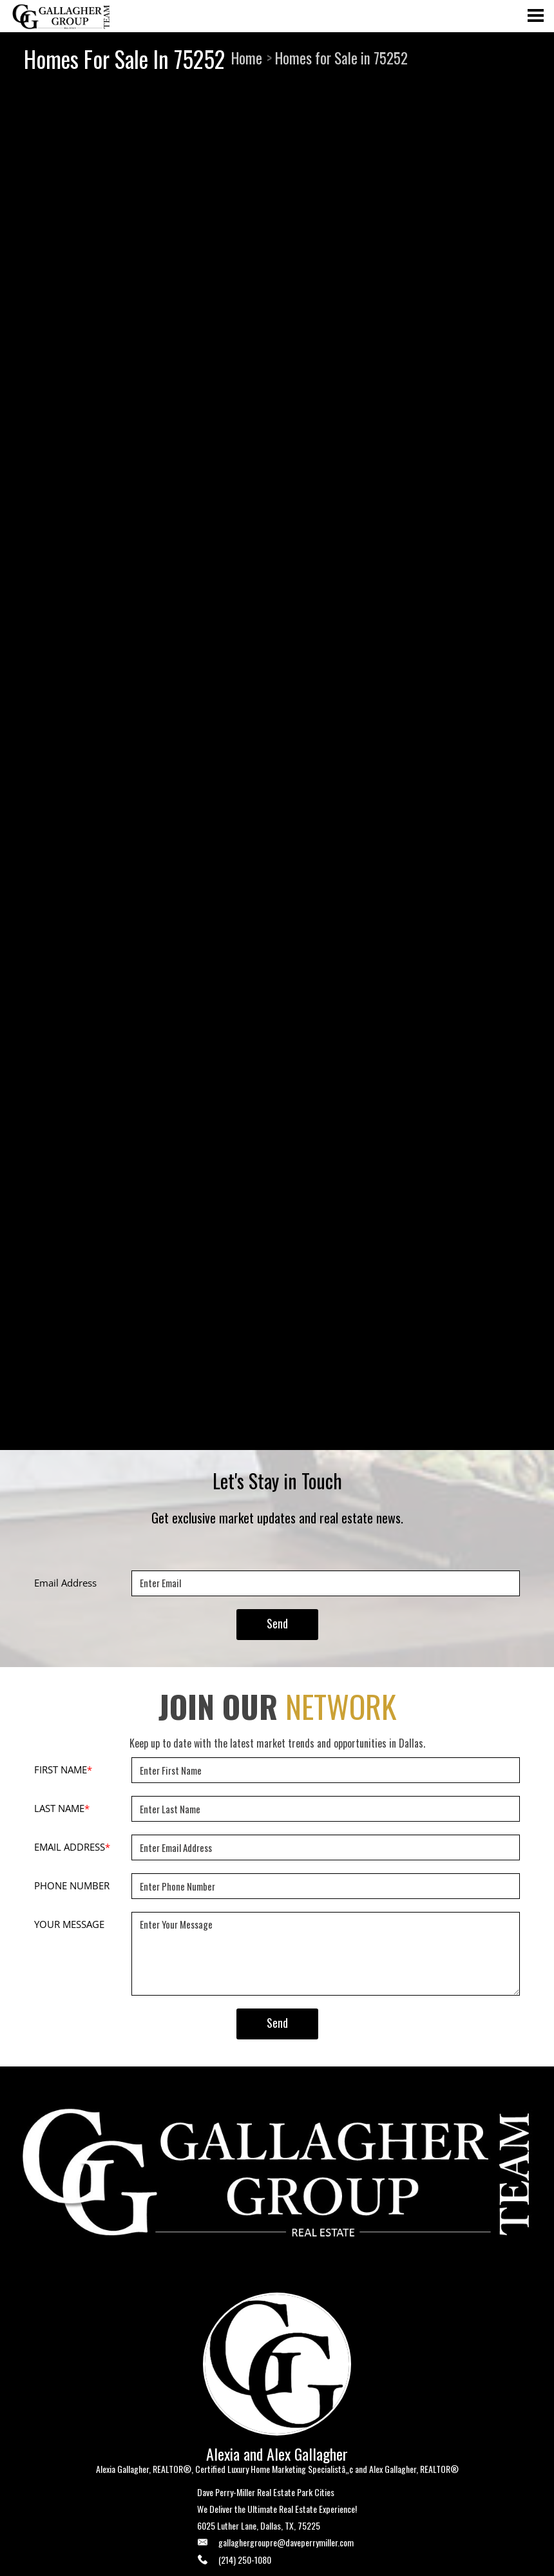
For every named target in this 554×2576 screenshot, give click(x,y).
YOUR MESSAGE (69, 1924)
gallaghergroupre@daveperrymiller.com (286, 2542)
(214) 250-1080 (244, 2559)
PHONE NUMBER (72, 1885)
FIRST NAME (63, 1769)
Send (277, 1623)
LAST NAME (62, 1808)
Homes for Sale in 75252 (341, 58)
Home (246, 58)
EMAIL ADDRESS (72, 1846)
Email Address (65, 1582)
